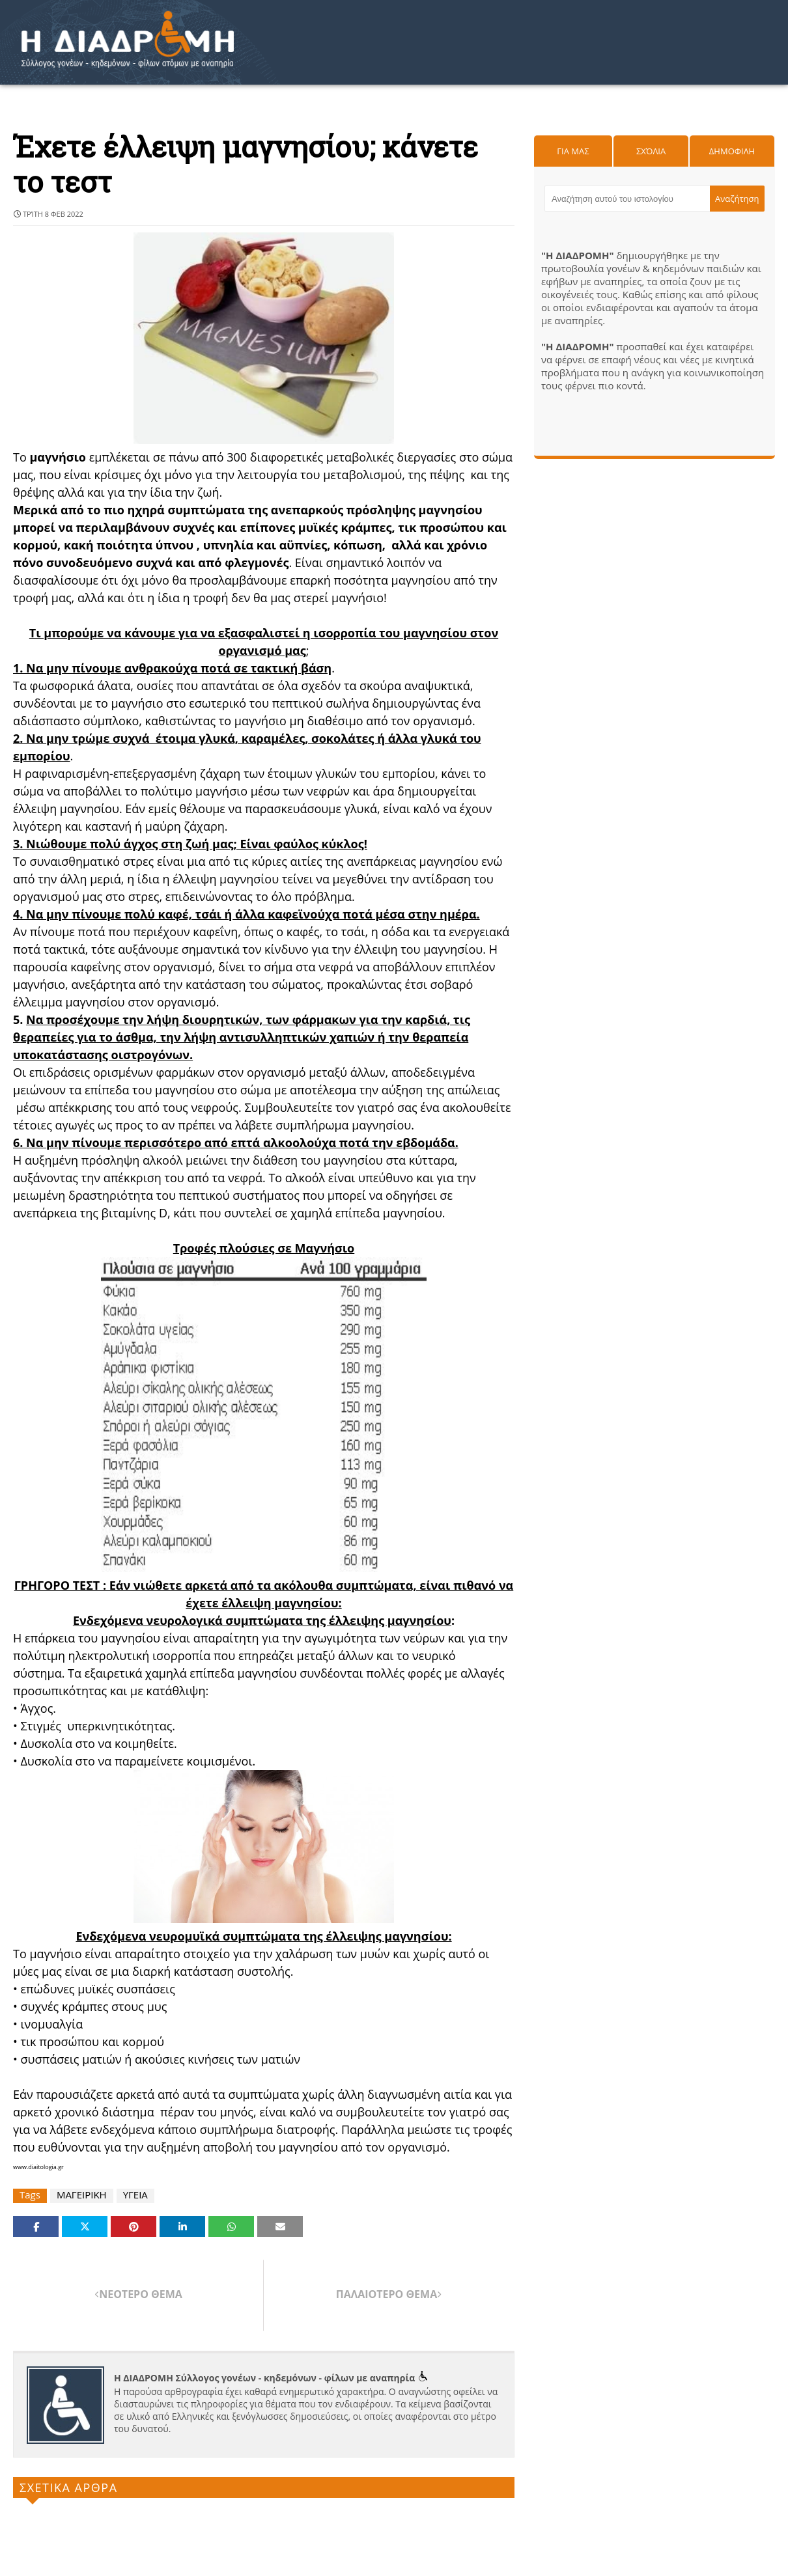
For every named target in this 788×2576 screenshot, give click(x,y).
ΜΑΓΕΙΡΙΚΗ (82, 2195)
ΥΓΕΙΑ (135, 2195)
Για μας (573, 151)
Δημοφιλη (732, 151)
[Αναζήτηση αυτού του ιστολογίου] (627, 199)
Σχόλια (651, 151)
